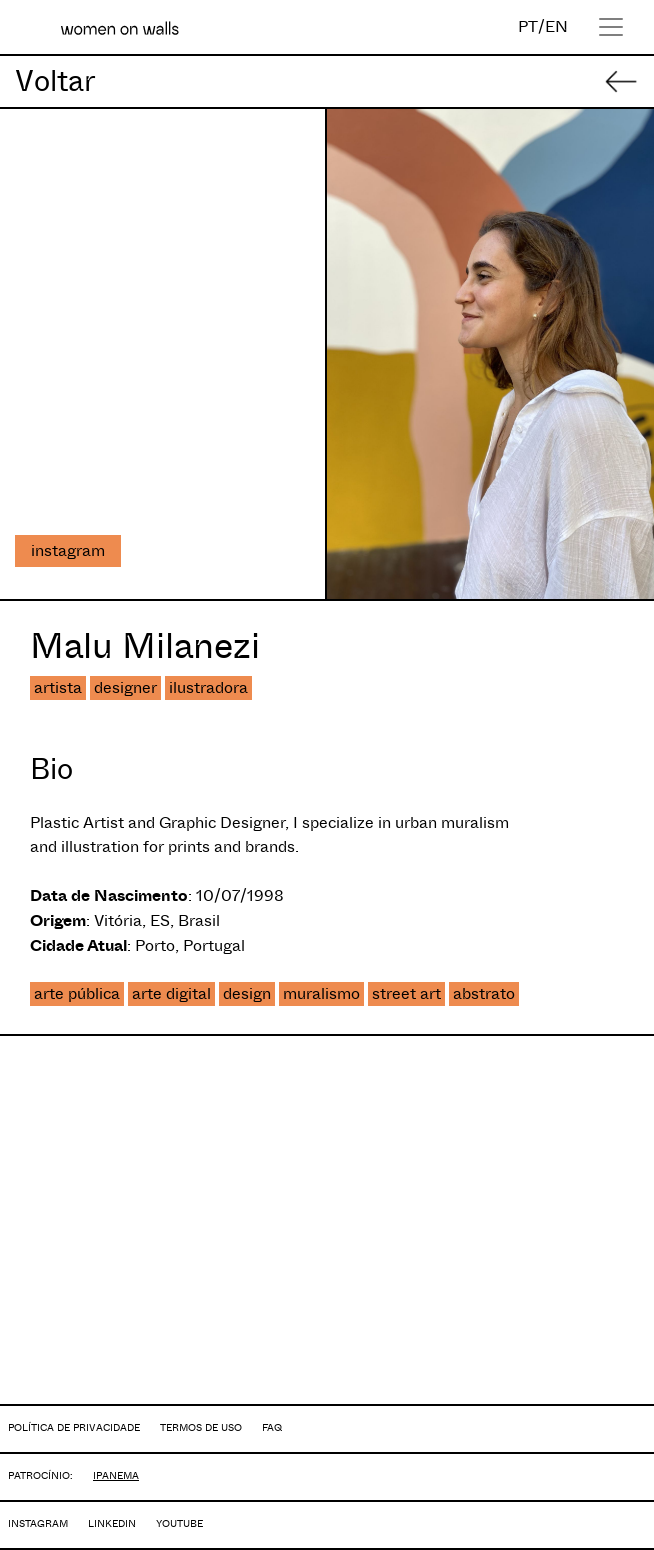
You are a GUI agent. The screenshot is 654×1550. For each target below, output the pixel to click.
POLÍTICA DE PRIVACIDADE (74, 1427)
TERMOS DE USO (201, 1427)
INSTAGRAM (38, 1523)
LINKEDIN (112, 1523)
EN (556, 26)
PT (528, 26)
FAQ (272, 1427)
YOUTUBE (179, 1523)
